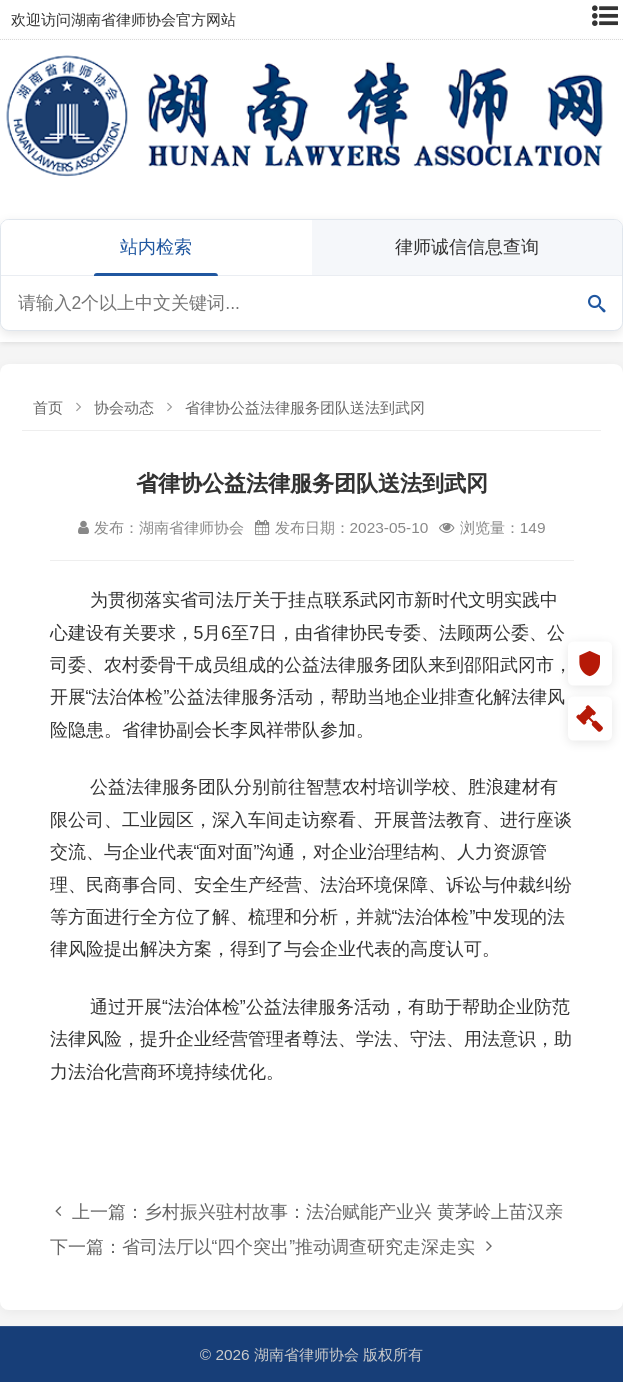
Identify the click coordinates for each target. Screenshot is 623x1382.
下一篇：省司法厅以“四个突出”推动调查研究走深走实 (271, 1246)
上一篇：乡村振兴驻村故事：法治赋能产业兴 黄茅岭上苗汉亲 (309, 1211)
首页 (48, 407)
